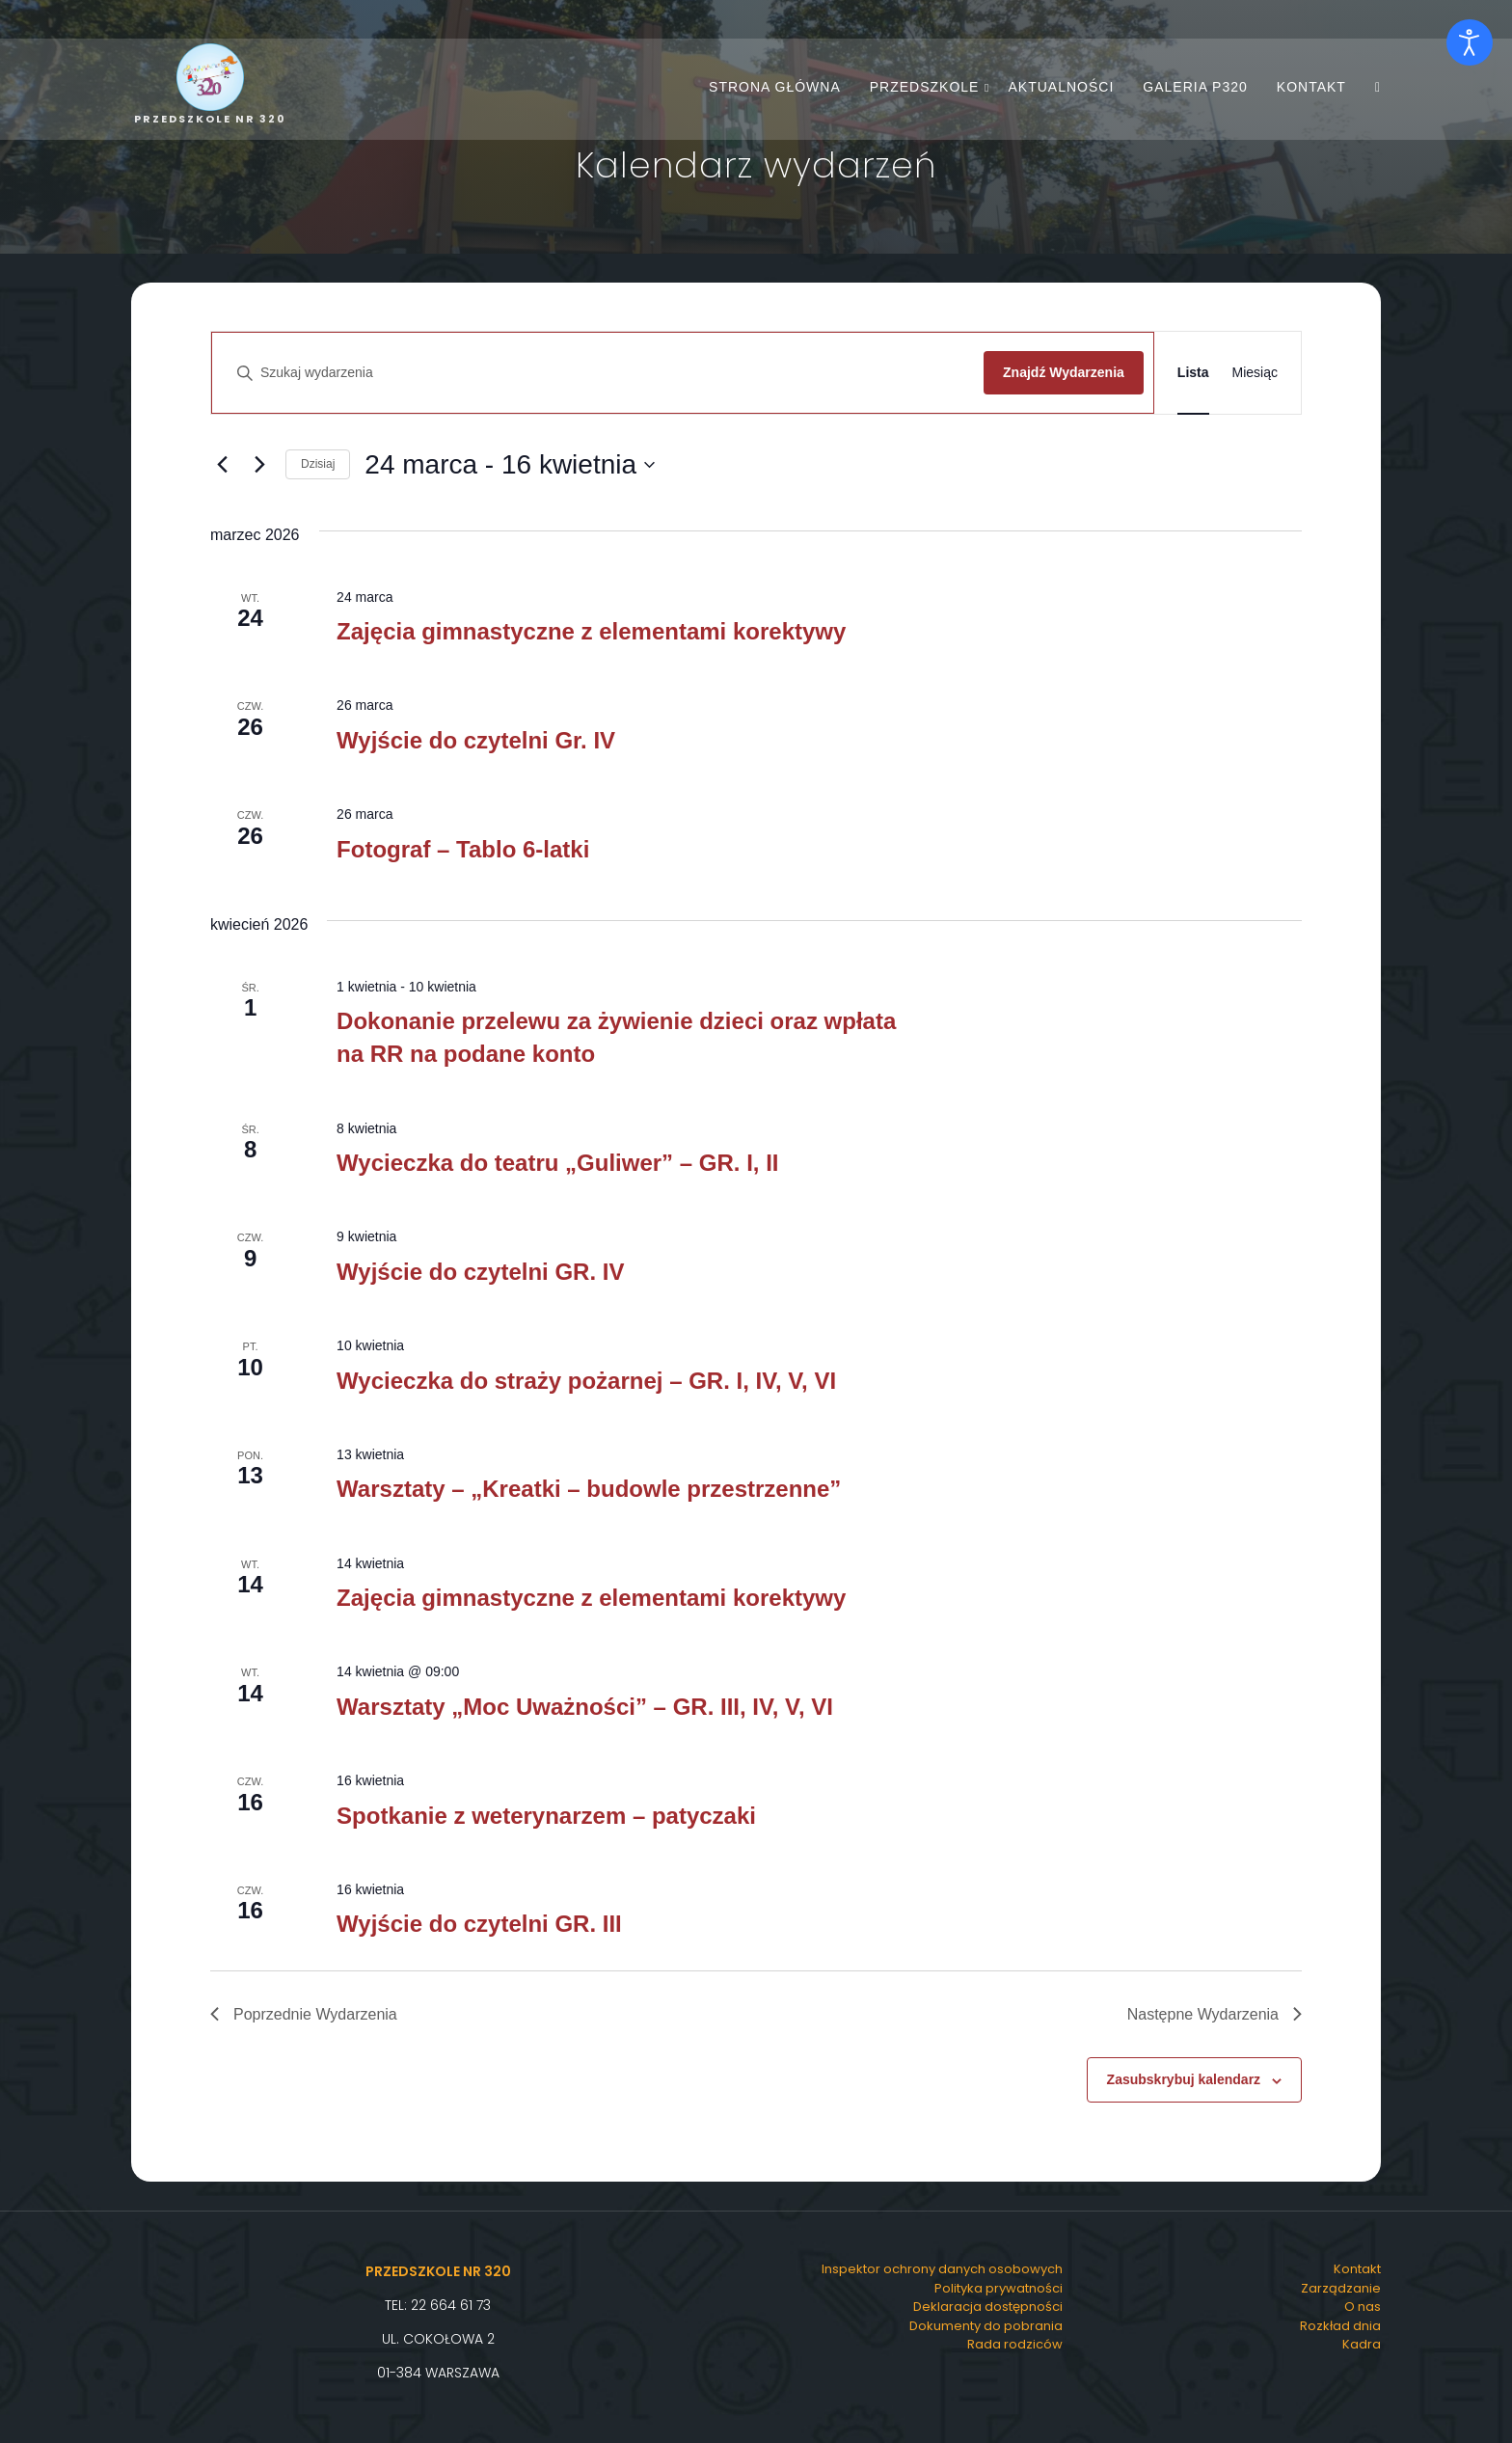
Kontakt (1311, 87)
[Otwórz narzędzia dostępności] (1469, 42)
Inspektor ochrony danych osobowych (942, 2269)
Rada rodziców (1015, 2344)
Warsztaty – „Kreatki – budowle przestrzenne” (589, 1489)
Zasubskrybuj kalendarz (1184, 2079)
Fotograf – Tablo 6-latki (463, 849)
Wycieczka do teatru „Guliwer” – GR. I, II (557, 1163)
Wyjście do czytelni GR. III (479, 1924)
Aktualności (1061, 87)
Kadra (1361, 2344)
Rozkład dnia (1340, 2326)
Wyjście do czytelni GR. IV (480, 1272)
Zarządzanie (1341, 2288)
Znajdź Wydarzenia (1063, 372)
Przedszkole (925, 87)
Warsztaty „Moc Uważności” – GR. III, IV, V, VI (585, 1707)
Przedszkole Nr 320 (438, 2271)
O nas (1362, 2306)
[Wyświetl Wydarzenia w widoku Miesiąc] (1255, 373)
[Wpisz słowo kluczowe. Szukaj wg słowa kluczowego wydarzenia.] (603, 372)
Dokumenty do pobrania (986, 2326)
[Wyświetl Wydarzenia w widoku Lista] (1193, 373)
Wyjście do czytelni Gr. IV (476, 740)
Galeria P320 (1195, 87)
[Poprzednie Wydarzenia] (221, 464)
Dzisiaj (318, 464)
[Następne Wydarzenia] (259, 464)
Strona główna (775, 87)
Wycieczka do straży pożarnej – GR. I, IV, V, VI (586, 1381)
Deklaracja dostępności (988, 2306)
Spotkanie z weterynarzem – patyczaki (546, 1816)
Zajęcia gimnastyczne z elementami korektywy (591, 631)
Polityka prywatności (998, 2288)
